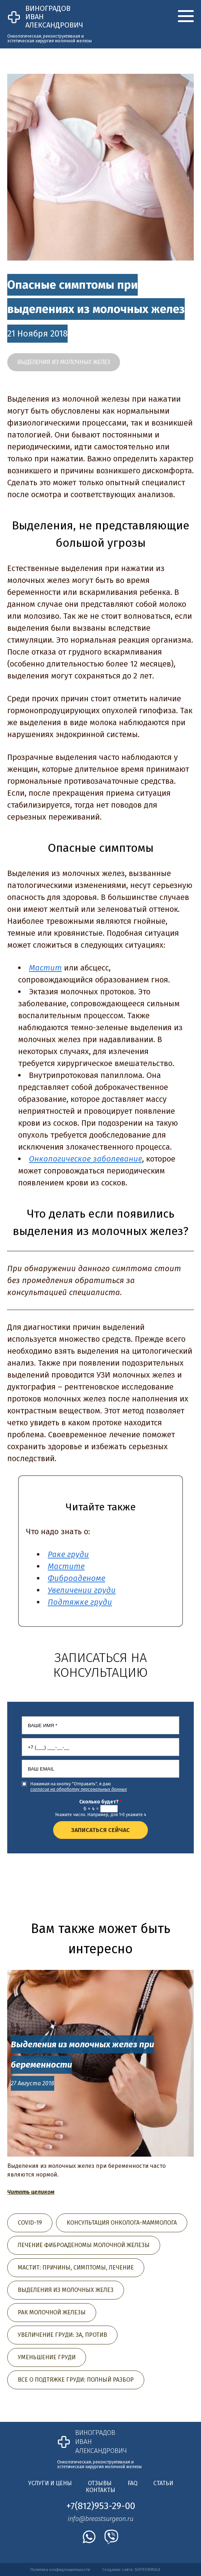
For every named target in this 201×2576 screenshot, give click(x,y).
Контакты (100, 2490)
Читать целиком (31, 2192)
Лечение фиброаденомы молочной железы (84, 2245)
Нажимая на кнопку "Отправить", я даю (78, 1786)
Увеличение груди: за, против (62, 2334)
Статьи (163, 2483)
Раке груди (68, 1554)
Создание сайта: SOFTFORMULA (131, 2570)
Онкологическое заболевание (85, 1159)
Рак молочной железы (52, 2312)
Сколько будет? (100, 1802)
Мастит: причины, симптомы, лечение (76, 2267)
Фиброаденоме (76, 1578)
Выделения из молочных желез (63, 362)
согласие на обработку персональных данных (78, 1789)
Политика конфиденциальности (60, 2570)
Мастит (45, 968)
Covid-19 (30, 2222)
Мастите (66, 1566)
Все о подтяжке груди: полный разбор (76, 2379)
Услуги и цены (50, 2483)
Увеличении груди (82, 1590)
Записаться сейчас (100, 1830)
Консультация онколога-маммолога (122, 2222)
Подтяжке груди (80, 1602)
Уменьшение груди (47, 2357)
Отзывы (100, 2483)
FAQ (132, 2483)
